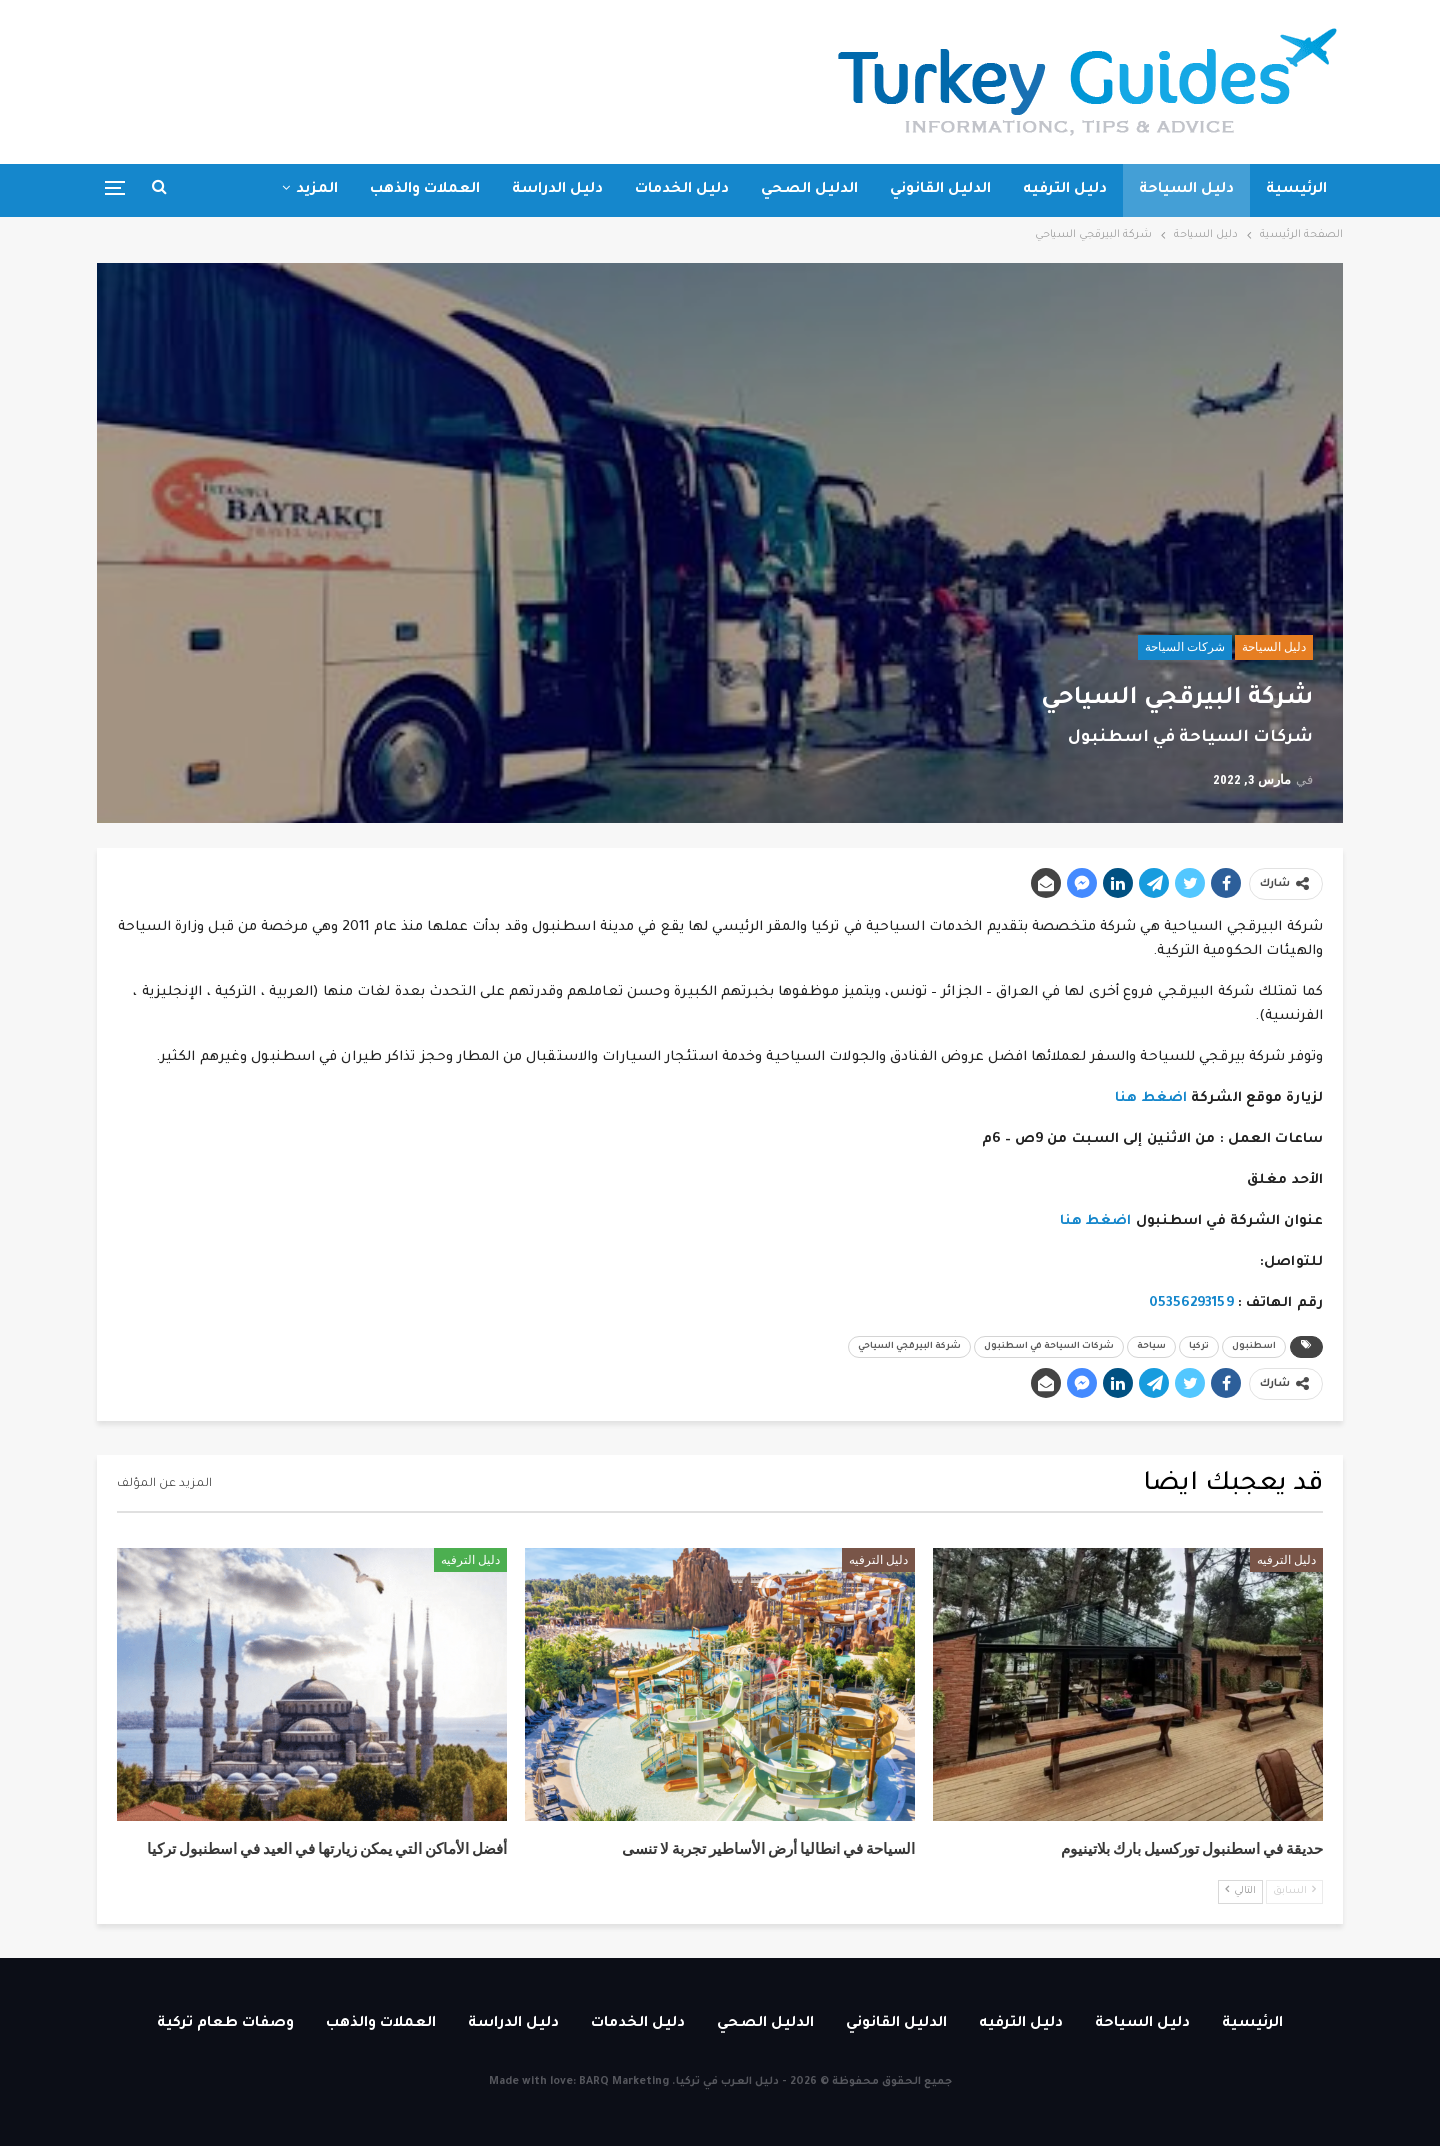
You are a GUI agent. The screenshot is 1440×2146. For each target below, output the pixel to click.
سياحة (1151, 1347)
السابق (1294, 1890)
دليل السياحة (1186, 190)
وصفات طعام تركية (225, 2024)
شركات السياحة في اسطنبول (1049, 1347)
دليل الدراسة (557, 190)
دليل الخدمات (682, 190)
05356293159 (1191, 1303)
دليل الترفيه (1065, 190)
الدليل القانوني (940, 190)
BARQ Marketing (624, 2082)
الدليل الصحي (809, 190)
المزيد (317, 190)
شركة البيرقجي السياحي (909, 1347)
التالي (1240, 1890)
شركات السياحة (1185, 647)
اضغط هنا (1151, 1098)
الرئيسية (1296, 190)
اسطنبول (1254, 1347)
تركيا (1199, 1347)
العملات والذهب (425, 190)
